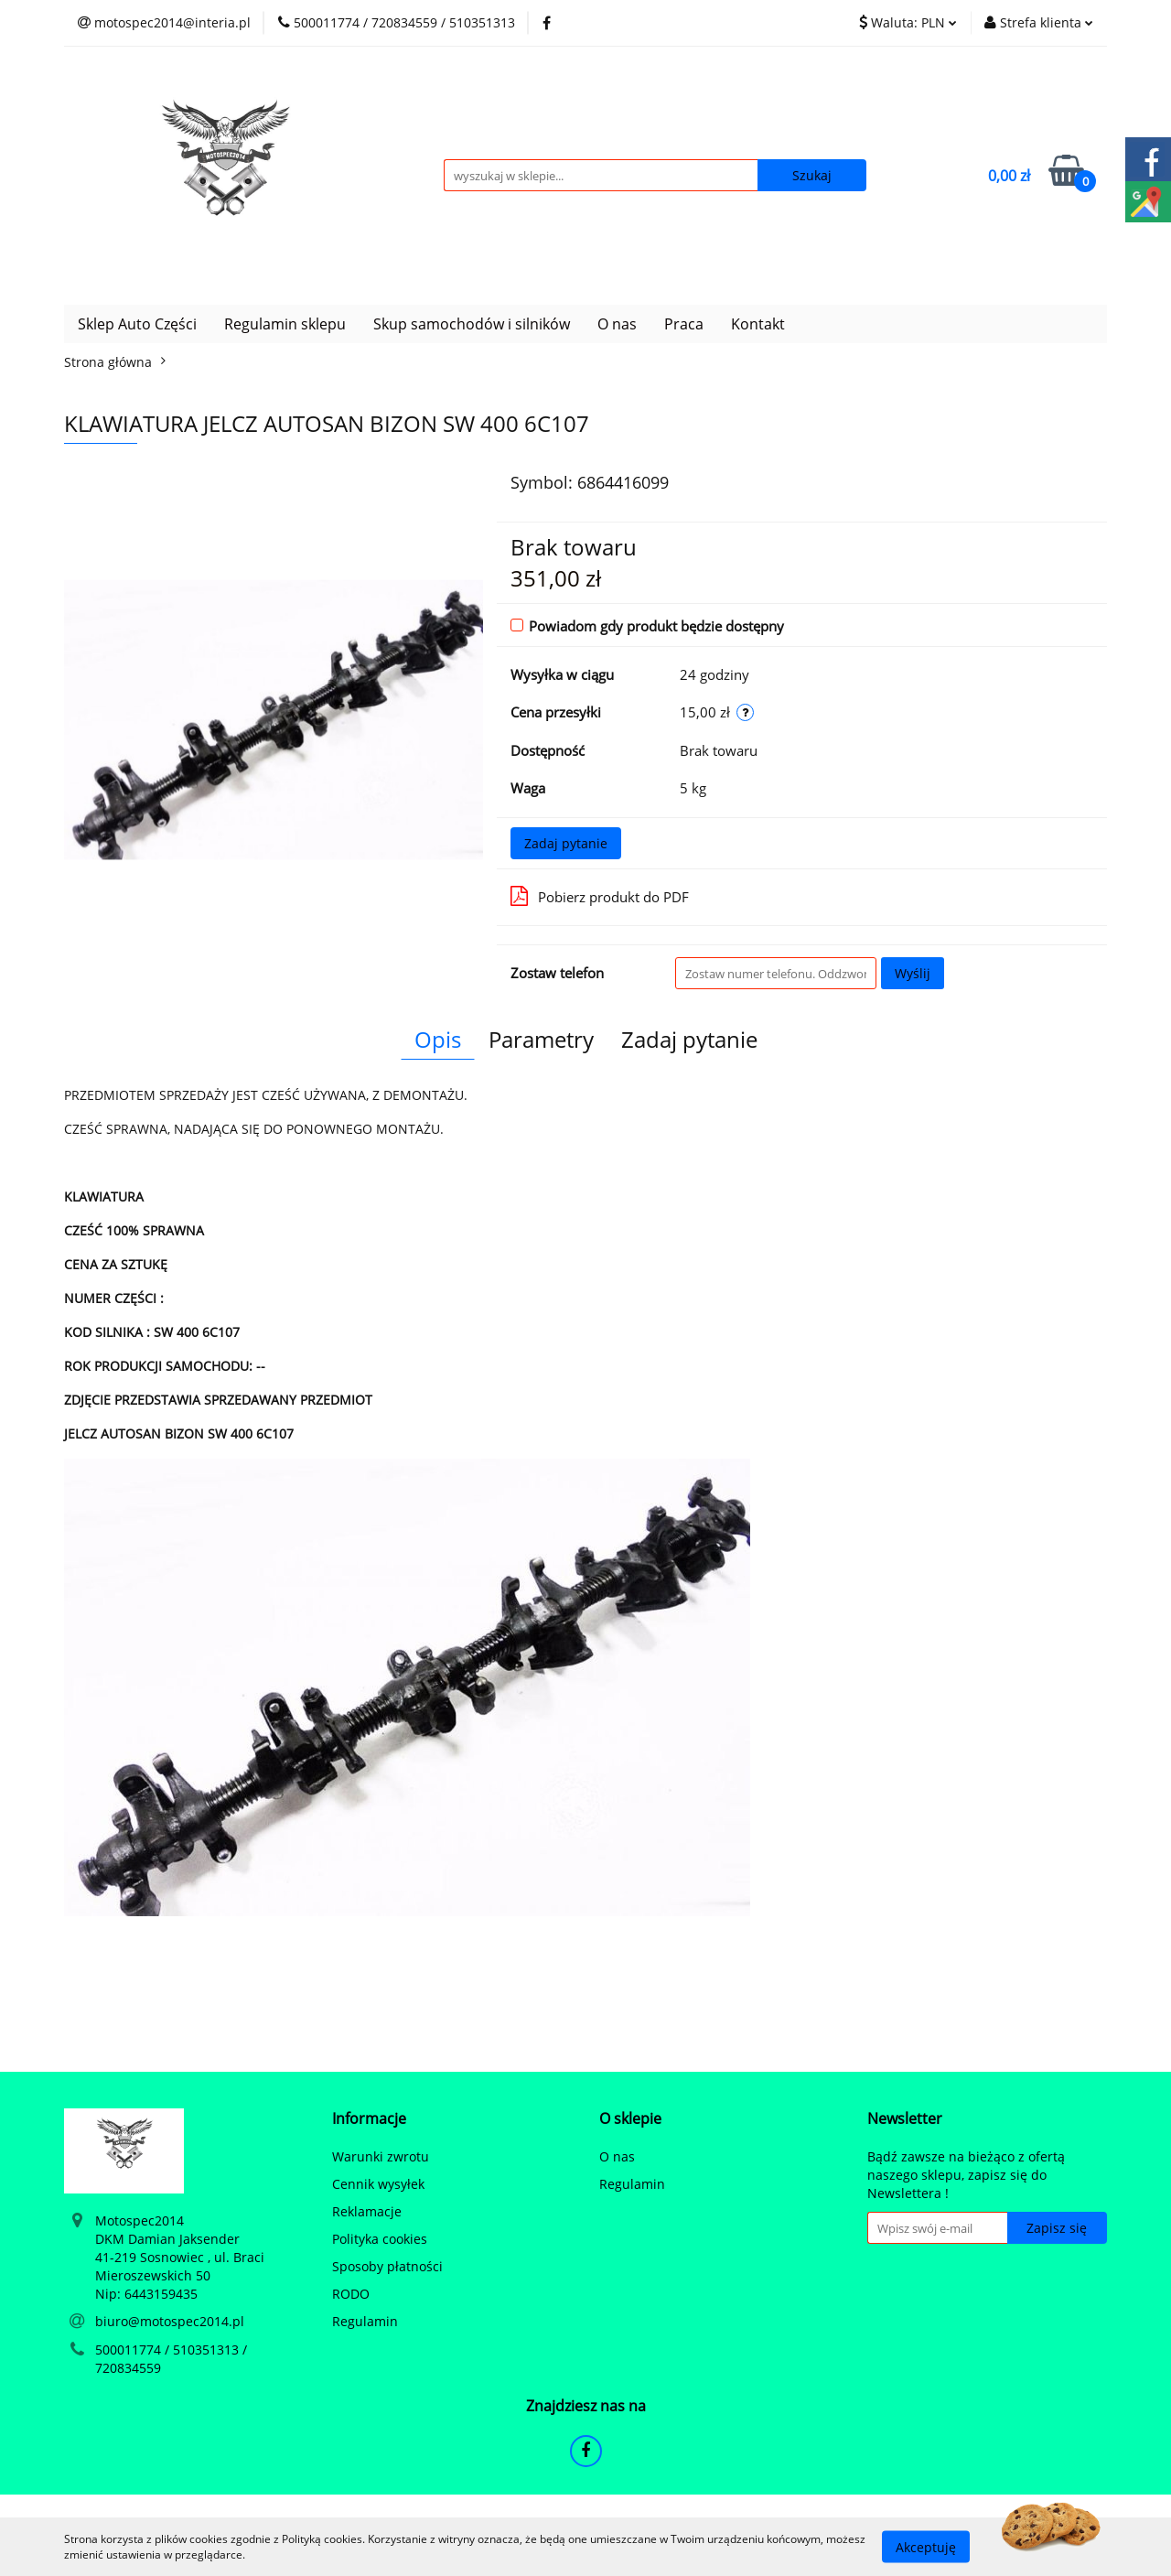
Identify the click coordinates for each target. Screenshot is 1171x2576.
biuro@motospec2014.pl (169, 2321)
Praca (684, 324)
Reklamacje (367, 2211)
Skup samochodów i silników (471, 324)
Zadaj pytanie (565, 843)
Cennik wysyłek (378, 2184)
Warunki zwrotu (380, 2156)
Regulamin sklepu (285, 324)
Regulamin (365, 2321)
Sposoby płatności (387, 2266)
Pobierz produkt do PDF (599, 896)
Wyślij (912, 973)
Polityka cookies (379, 2238)
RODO (351, 2293)
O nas (617, 324)
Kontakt (758, 324)
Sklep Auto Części (137, 324)
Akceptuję (926, 2546)
